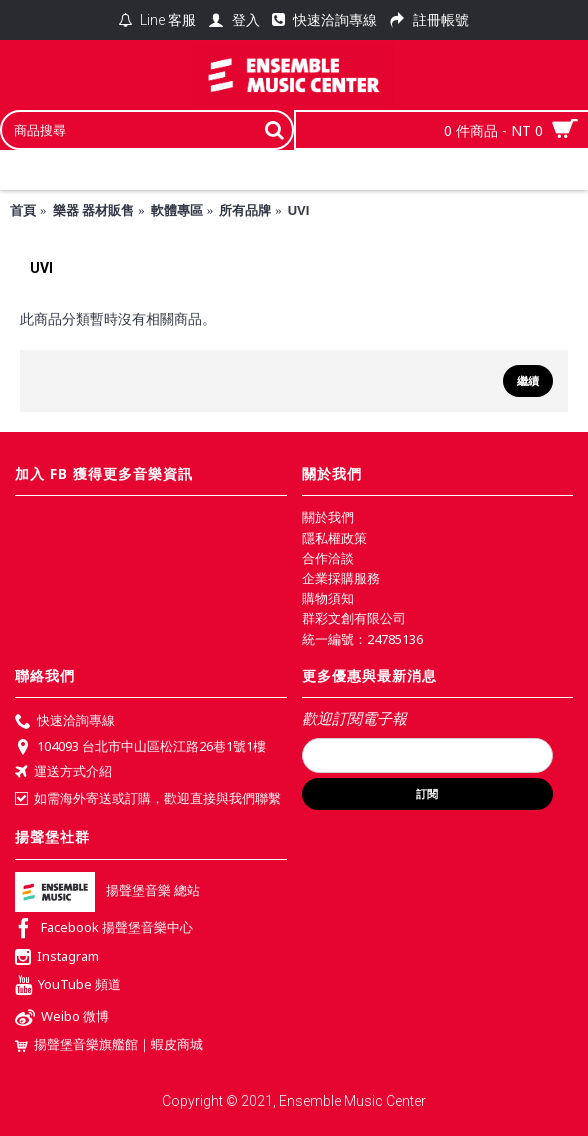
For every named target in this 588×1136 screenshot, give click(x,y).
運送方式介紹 (63, 773)
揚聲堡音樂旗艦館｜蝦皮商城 (109, 1044)
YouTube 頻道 (68, 986)
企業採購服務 (341, 578)
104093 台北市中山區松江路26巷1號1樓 (140, 748)
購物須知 (328, 598)
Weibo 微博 (62, 1018)
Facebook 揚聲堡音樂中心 (104, 929)
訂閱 (427, 794)
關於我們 (328, 517)
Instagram (57, 958)
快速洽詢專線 (65, 722)
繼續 (528, 381)
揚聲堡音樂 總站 (107, 890)
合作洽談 (328, 558)
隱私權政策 (334, 538)
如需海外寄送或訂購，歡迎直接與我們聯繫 (148, 798)
